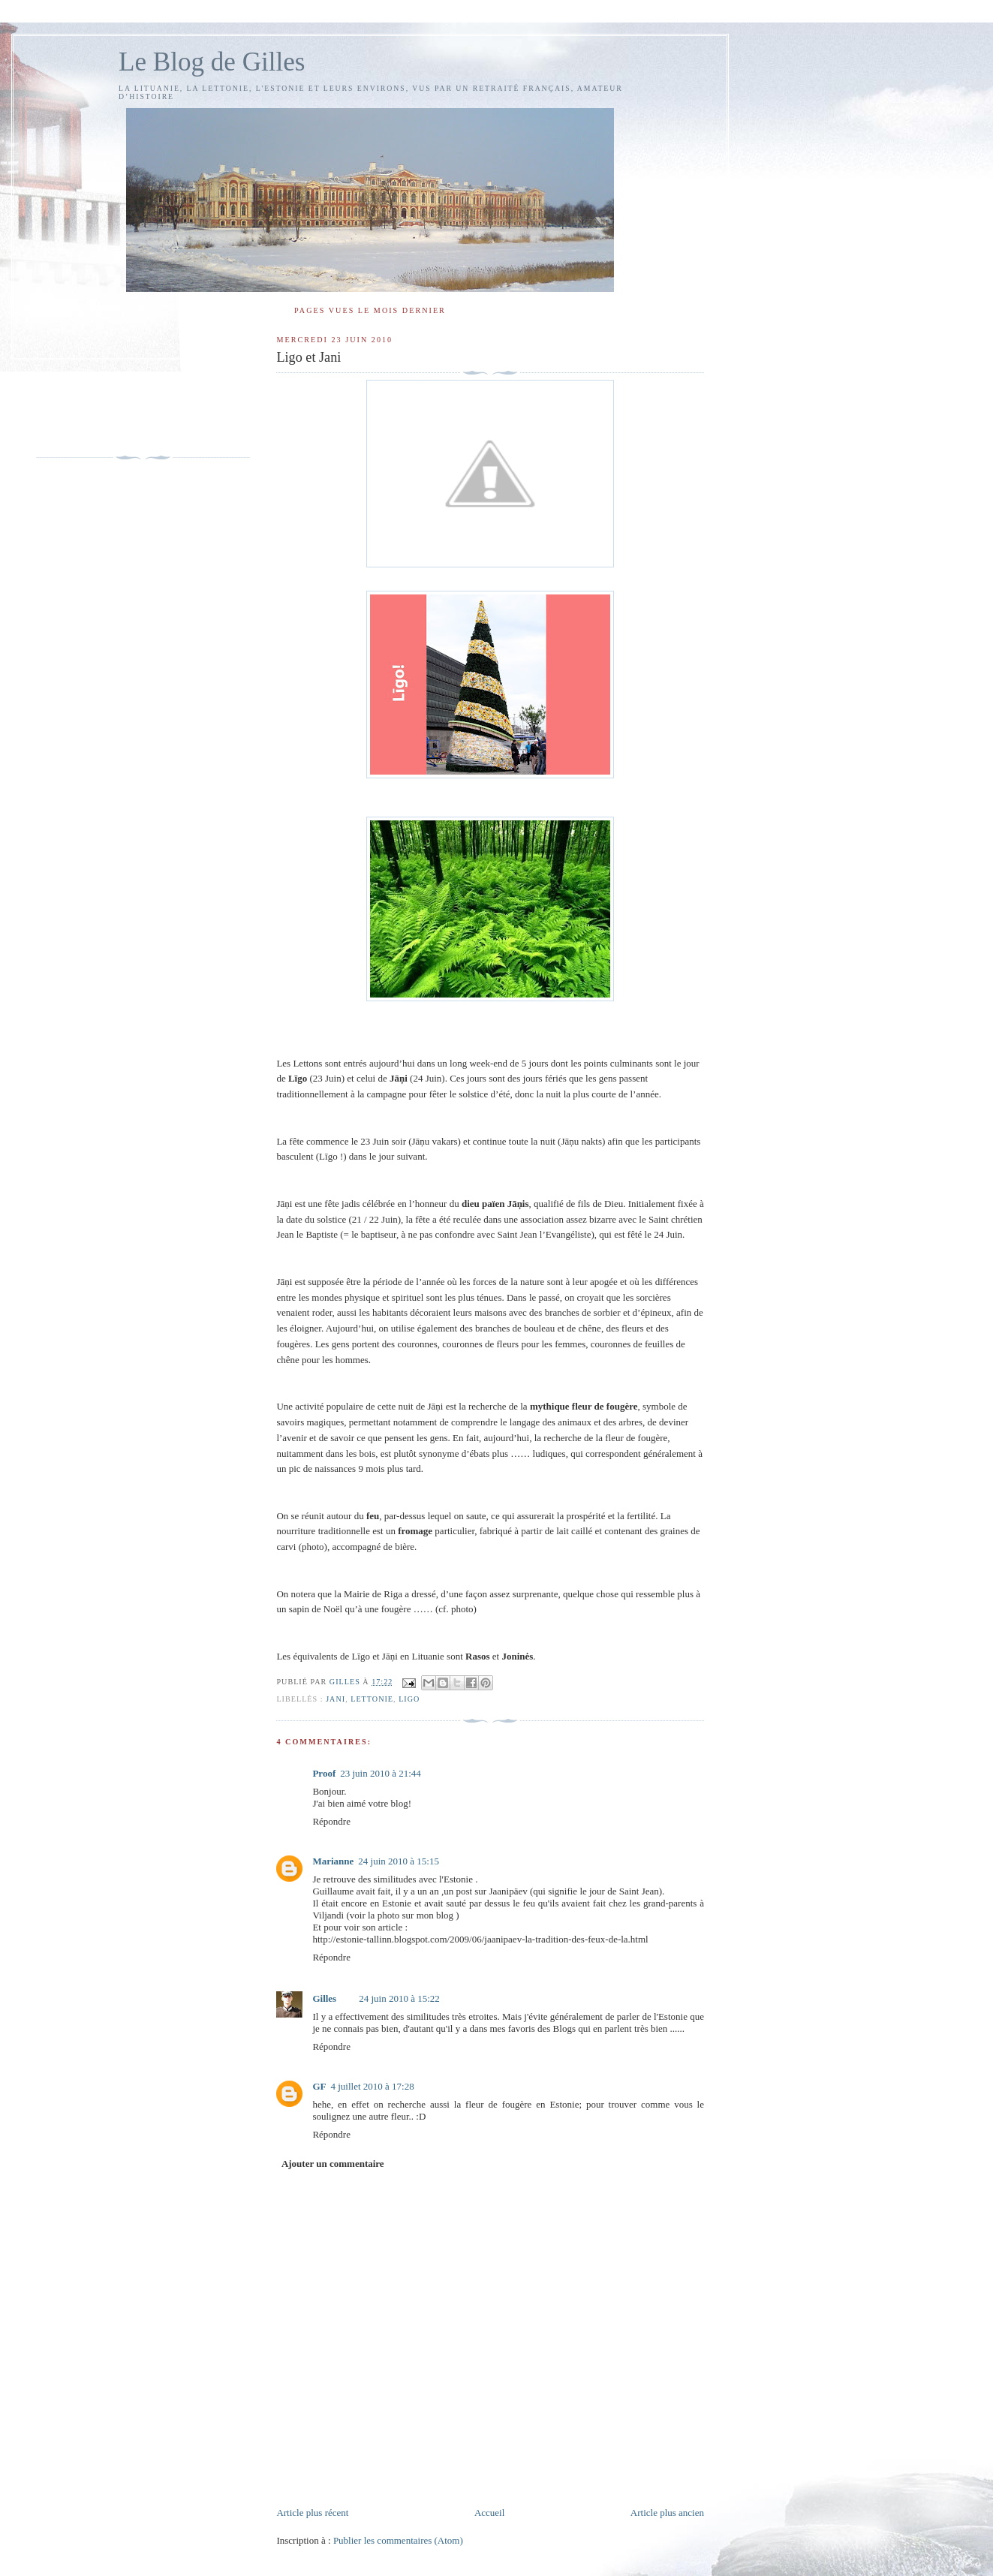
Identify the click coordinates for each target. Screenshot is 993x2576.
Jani (335, 1699)
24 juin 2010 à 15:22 (399, 1998)
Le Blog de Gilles (212, 62)
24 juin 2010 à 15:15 (398, 1861)
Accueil (489, 2512)
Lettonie (372, 1699)
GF (319, 2086)
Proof (324, 1773)
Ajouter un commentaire (332, 2163)
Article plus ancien (667, 2512)
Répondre (331, 1821)
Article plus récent (312, 2512)
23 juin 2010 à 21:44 (380, 1773)
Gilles (324, 1998)
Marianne (333, 1861)
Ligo (409, 1699)
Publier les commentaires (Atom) (398, 2540)
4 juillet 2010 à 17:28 (372, 2086)
